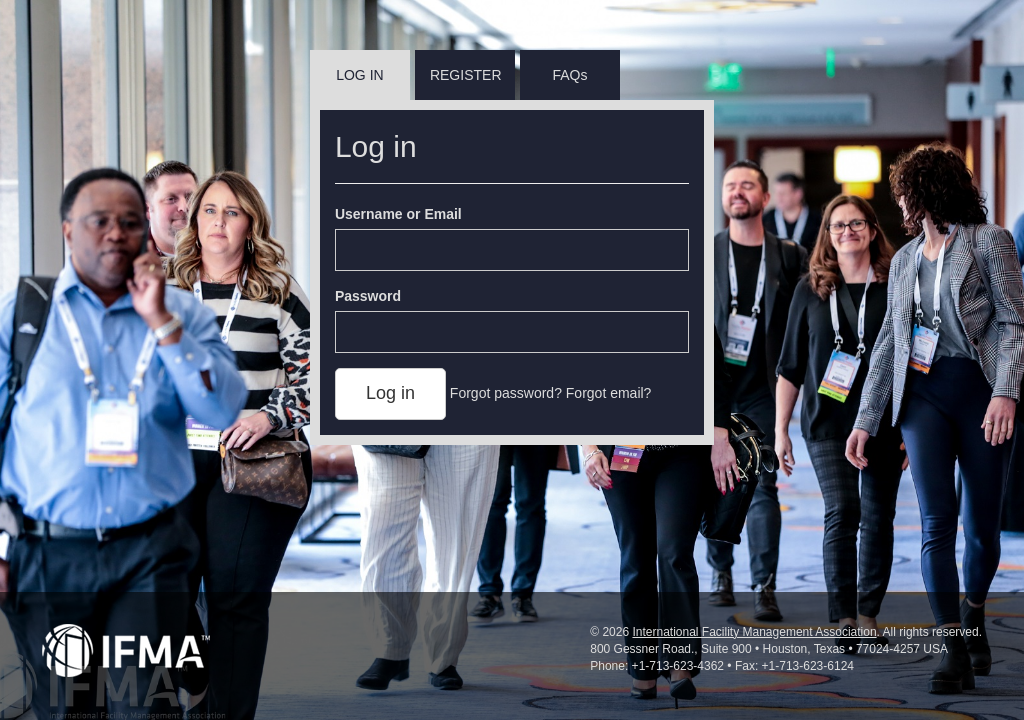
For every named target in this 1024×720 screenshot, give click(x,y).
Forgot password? (506, 393)
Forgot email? (609, 393)
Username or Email (398, 214)
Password (368, 296)
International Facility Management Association (754, 632)
